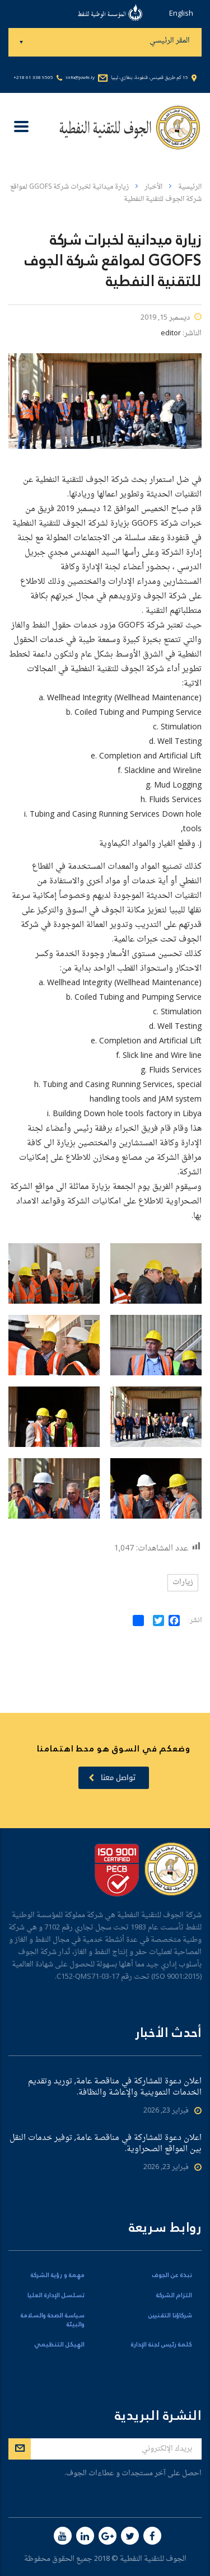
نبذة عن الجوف (172, 2275)
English (181, 14)
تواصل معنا (112, 1778)
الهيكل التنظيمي (59, 2344)
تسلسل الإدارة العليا (56, 2295)
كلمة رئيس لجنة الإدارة (161, 2344)
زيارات (182, 1582)
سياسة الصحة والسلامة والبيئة (53, 2320)
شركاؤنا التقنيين (170, 2315)
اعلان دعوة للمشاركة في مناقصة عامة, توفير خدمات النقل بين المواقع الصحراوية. (106, 2144)
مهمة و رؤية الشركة (58, 2275)
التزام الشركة (174, 2295)
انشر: (195, 1621)
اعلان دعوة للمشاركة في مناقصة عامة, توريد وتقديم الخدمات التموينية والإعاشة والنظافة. (115, 2087)
